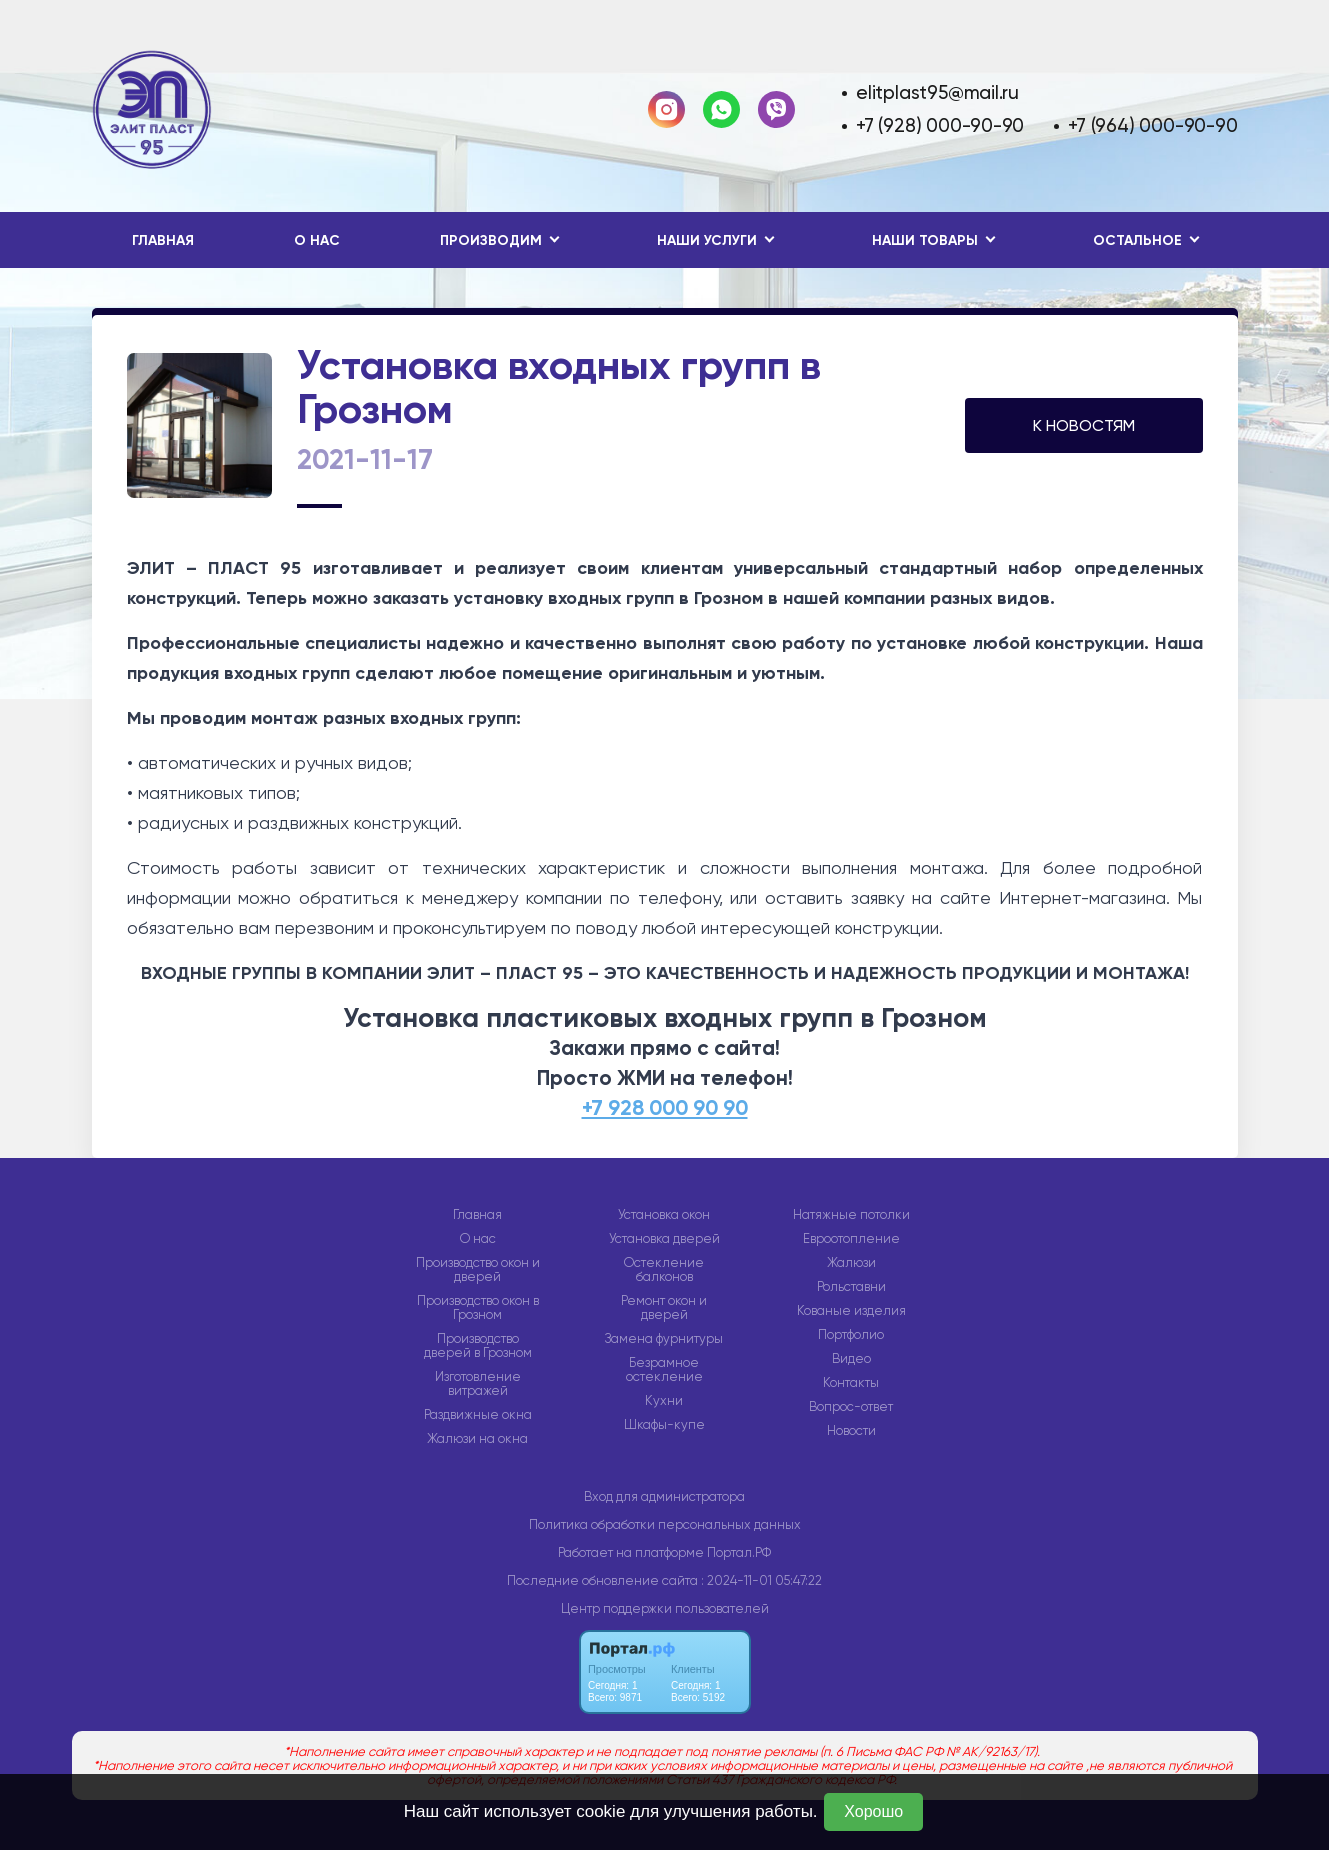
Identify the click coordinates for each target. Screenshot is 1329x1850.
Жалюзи (851, 1263)
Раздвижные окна (478, 1415)
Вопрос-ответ (851, 1407)
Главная (163, 240)
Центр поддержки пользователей (665, 1608)
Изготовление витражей (478, 1384)
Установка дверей (664, 1239)
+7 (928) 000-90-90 (940, 125)
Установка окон (664, 1215)
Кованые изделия (851, 1311)
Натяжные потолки (851, 1215)
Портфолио (851, 1335)
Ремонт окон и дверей (664, 1308)
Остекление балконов (664, 1270)
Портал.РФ (739, 1552)
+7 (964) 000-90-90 (1152, 125)
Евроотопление (851, 1239)
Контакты (851, 1383)
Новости (851, 1431)
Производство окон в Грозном (478, 1308)
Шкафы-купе (664, 1425)
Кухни (664, 1401)
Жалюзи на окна (477, 1439)
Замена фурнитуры (664, 1339)
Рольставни (851, 1287)
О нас (317, 240)
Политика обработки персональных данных (665, 1524)
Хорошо (873, 1811)
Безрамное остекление (664, 1370)
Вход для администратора (664, 1496)
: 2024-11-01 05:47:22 (761, 1580)
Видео (851, 1359)
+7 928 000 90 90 (665, 1108)
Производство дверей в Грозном (478, 1346)
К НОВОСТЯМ (1084, 425)
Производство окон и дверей (478, 1270)
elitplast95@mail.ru (937, 92)
